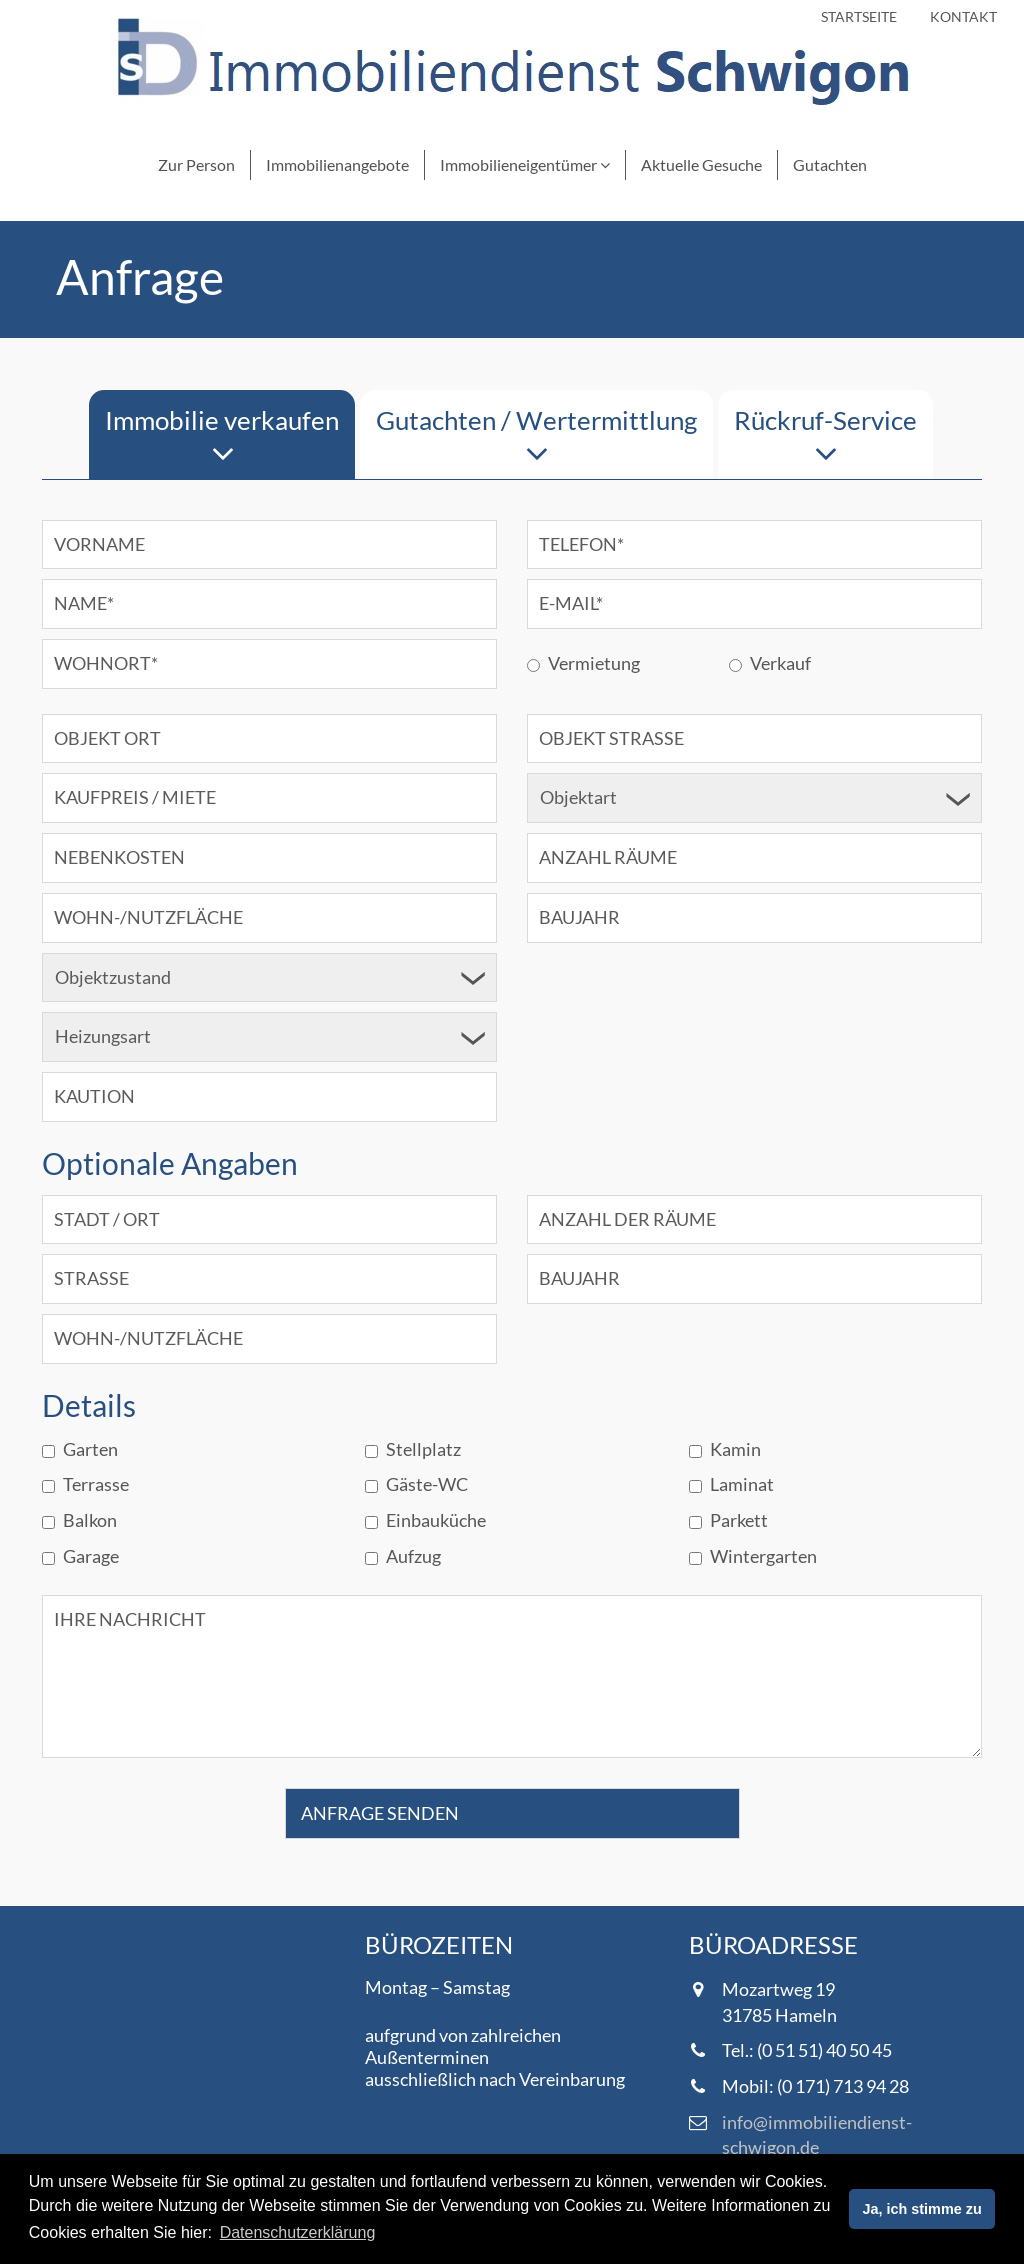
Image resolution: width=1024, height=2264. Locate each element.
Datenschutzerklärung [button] (298, 2232)
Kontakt (963, 16)
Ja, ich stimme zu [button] (922, 2209)
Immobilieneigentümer (525, 164)
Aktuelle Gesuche (701, 164)
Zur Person (196, 164)
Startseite (859, 16)
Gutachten (830, 164)
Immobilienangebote (337, 164)
